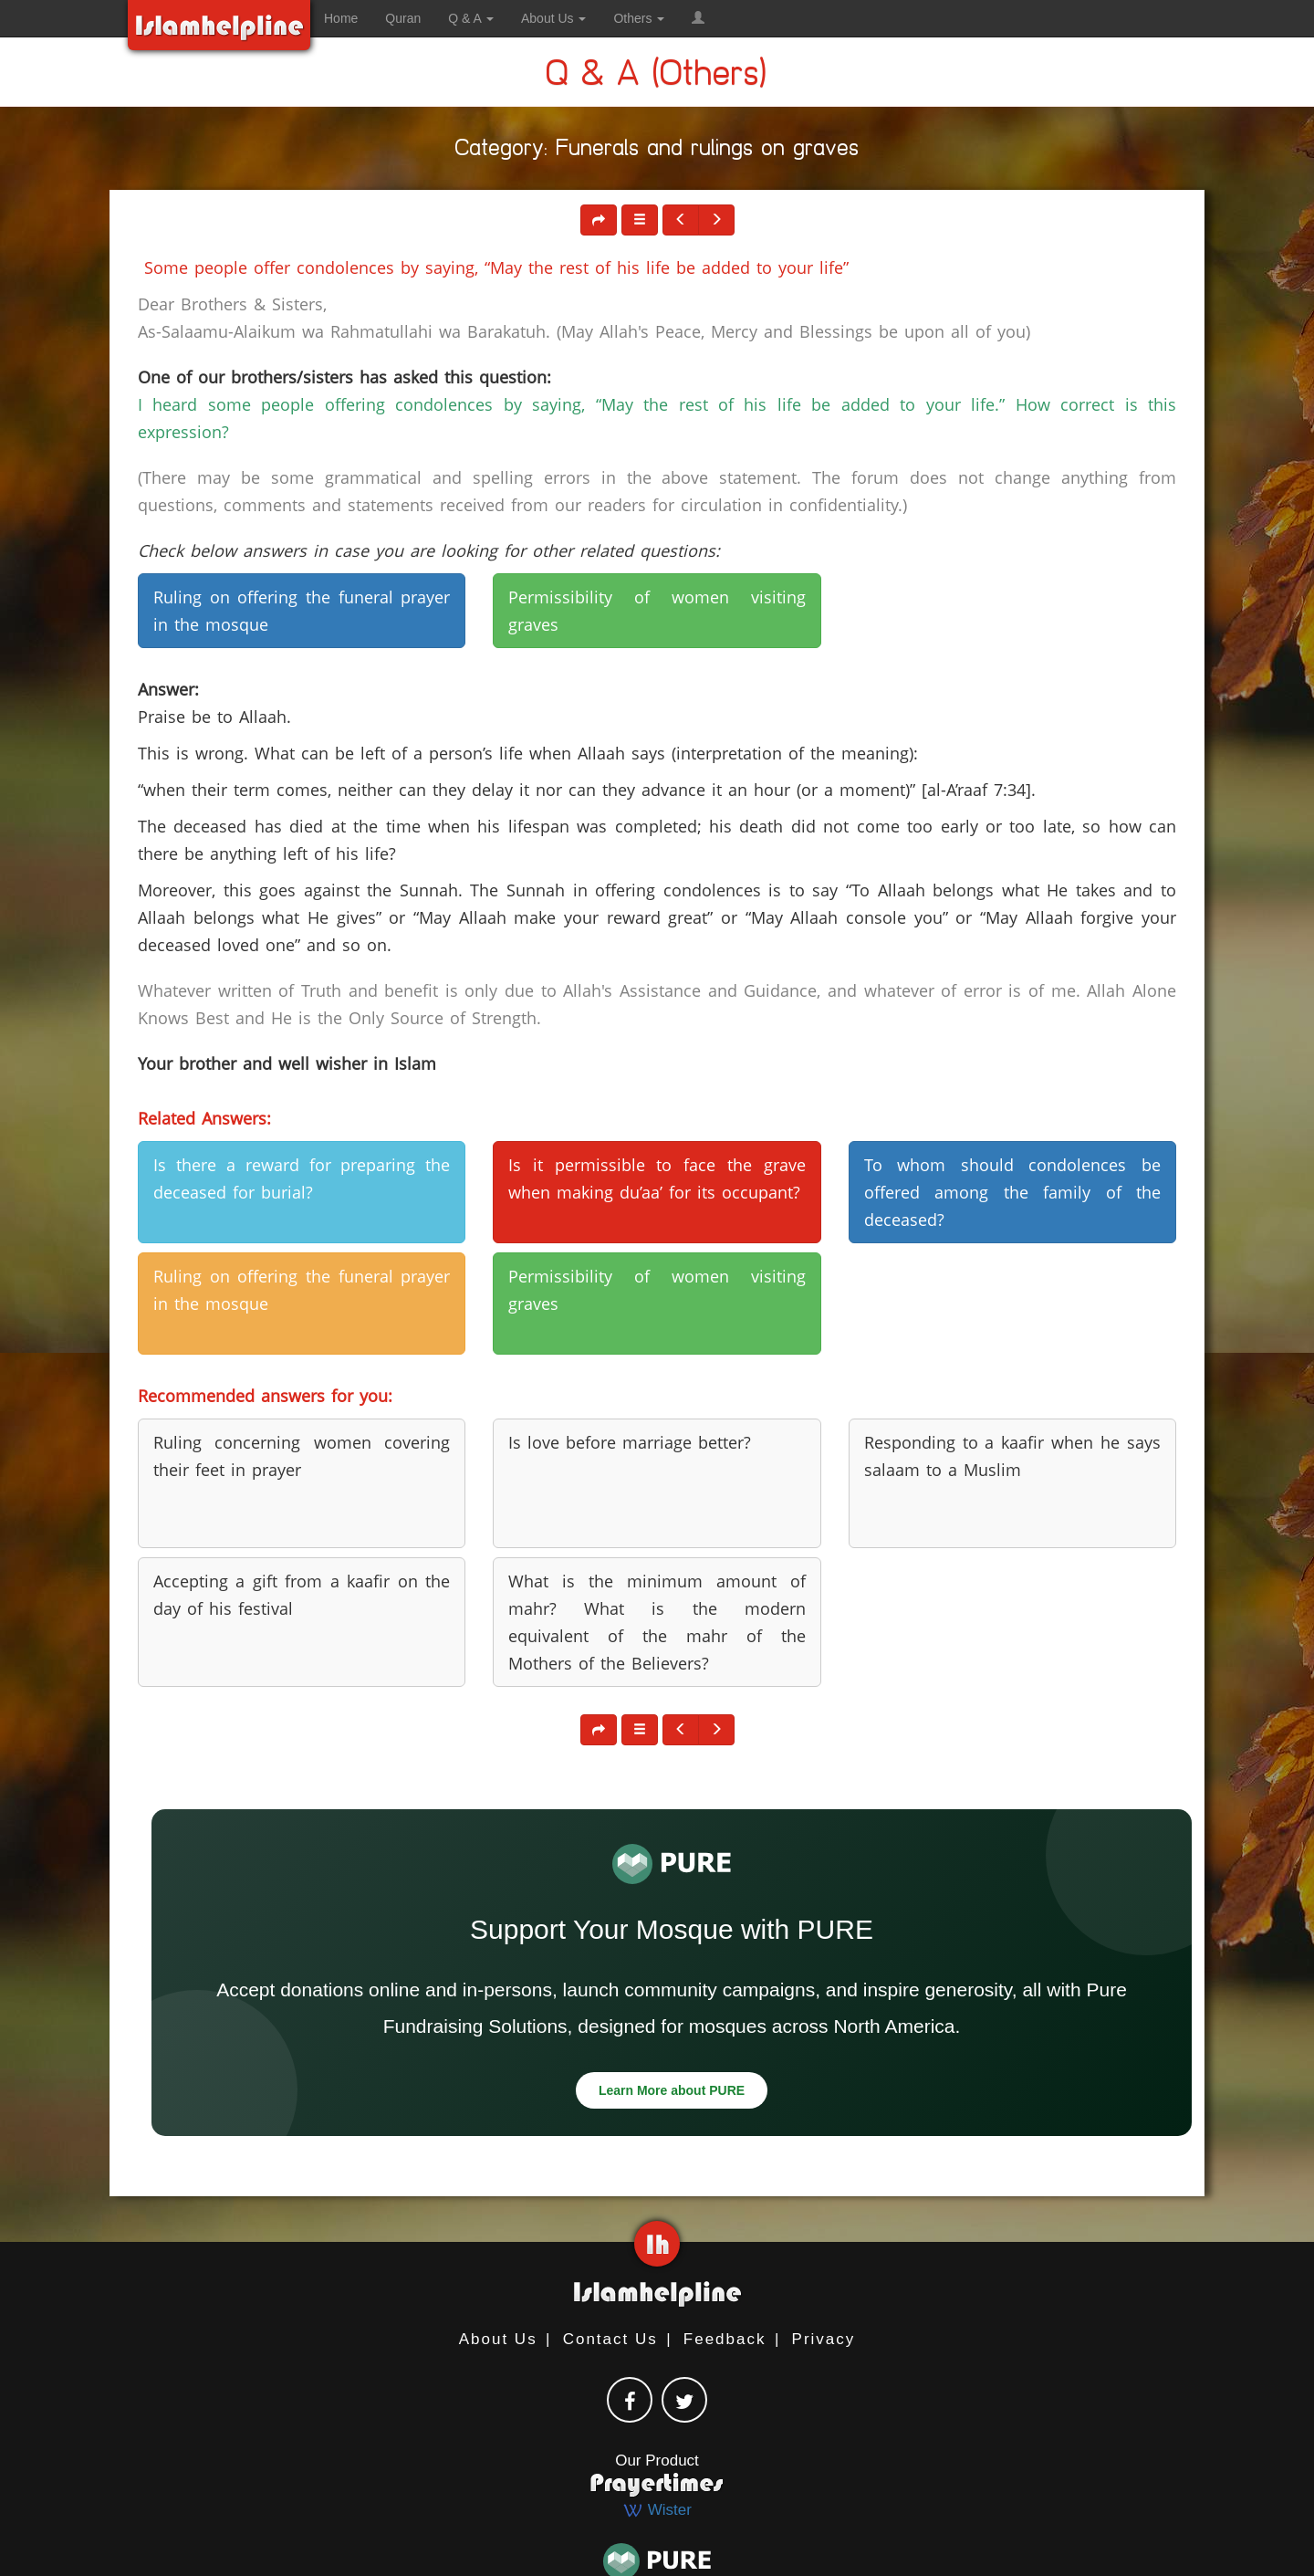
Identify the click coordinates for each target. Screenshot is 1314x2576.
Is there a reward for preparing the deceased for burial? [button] (301, 1178)
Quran (403, 18)
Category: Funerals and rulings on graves (657, 151)
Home (341, 18)
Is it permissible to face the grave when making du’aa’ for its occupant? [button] (656, 1178)
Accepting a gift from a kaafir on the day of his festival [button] (301, 1594)
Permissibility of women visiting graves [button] (656, 610)
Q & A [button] (471, 18)
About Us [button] (553, 18)
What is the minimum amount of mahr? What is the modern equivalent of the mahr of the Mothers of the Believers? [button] (656, 1622)
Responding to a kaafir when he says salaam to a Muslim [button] (1012, 1456)
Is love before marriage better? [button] (629, 1442)
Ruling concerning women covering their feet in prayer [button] (301, 1456)
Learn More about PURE (672, 2090)
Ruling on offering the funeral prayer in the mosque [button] (301, 610)
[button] (698, 18)
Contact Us (610, 2339)
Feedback (724, 2339)
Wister (657, 2509)
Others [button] (638, 18)
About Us (498, 2339)
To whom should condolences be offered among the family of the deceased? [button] (1012, 1192)
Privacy (824, 2339)
